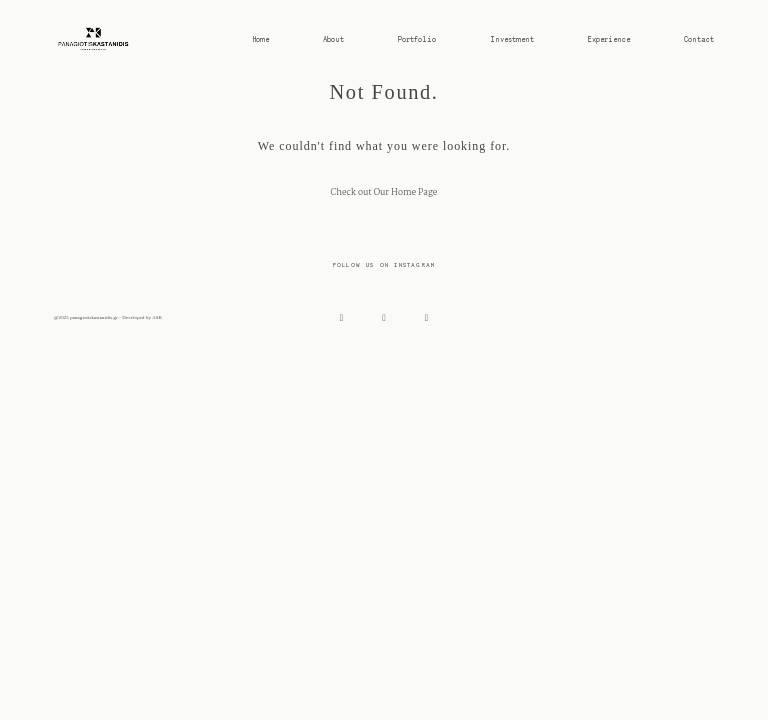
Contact (699, 39)
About (333, 39)
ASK (157, 317)
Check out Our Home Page (383, 193)
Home (261, 39)
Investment (512, 39)
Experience (609, 39)
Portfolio (417, 39)
